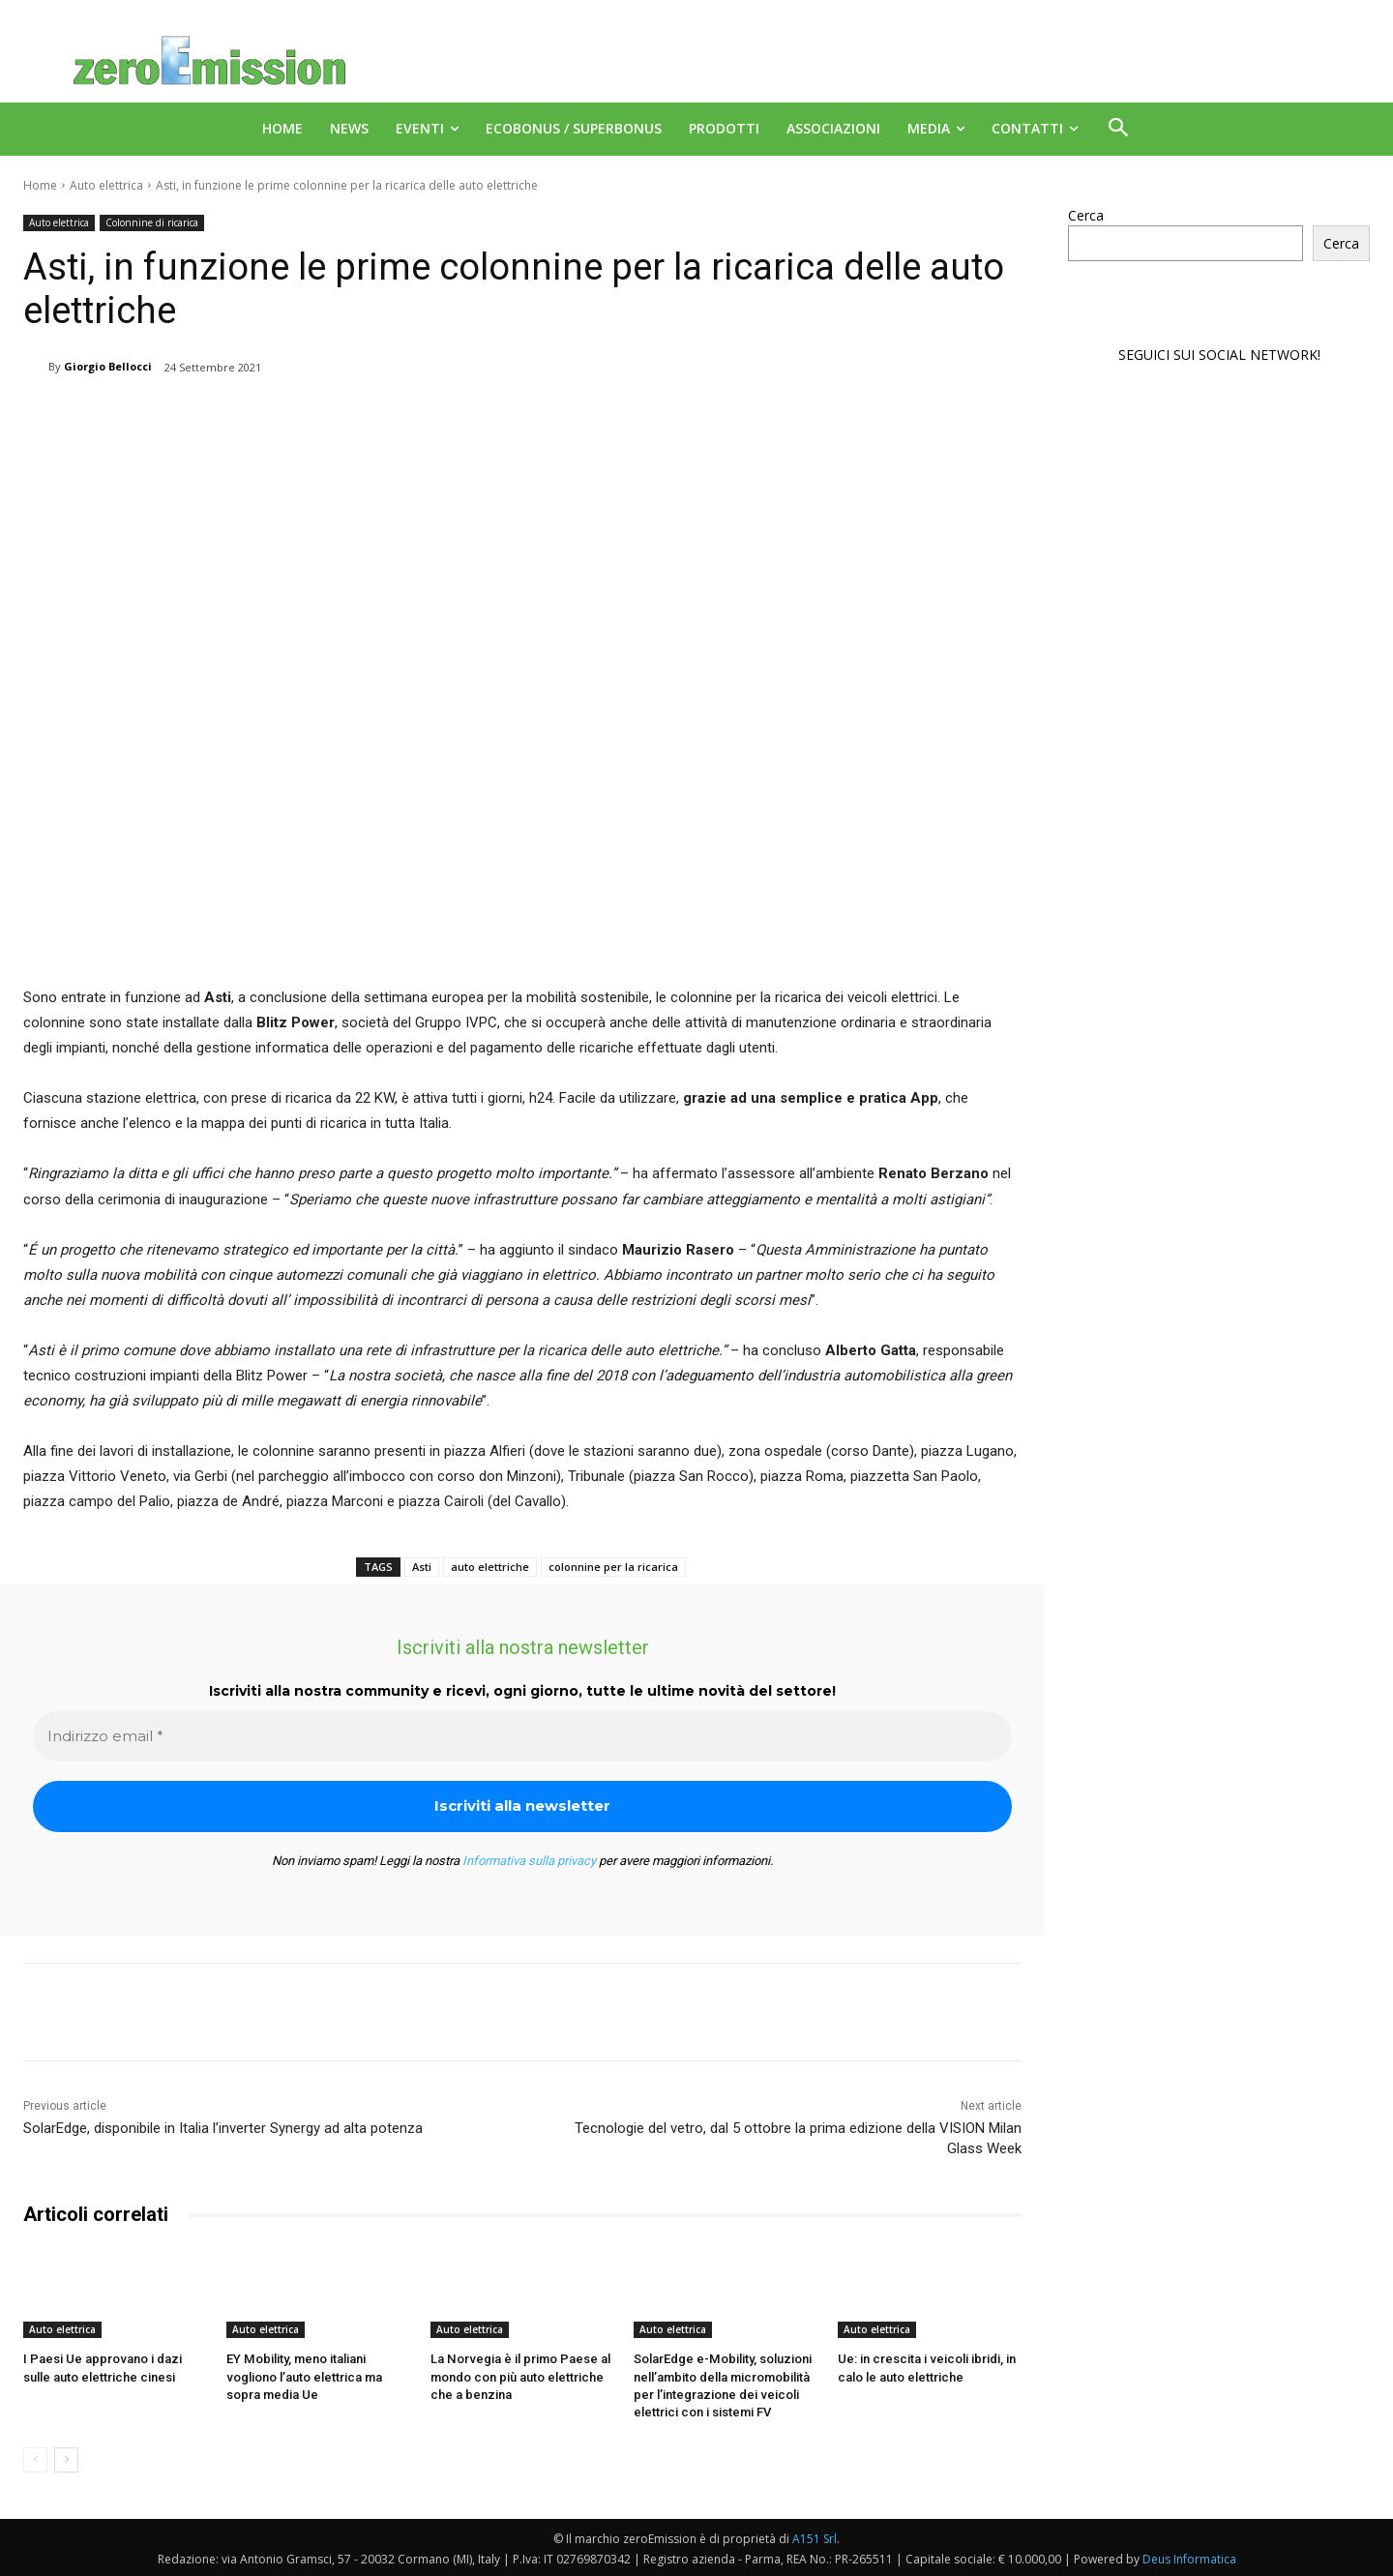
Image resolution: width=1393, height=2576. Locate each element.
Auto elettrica (106, 185)
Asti (421, 1566)
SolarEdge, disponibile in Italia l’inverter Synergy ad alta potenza (223, 2128)
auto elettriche (490, 1566)
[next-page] (66, 2459)
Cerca (1086, 215)
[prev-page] (35, 2459)
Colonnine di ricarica (152, 223)
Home (40, 185)
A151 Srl (814, 2538)
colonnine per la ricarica (613, 1566)
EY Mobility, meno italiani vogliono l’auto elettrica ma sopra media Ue (303, 2376)
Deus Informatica (1189, 2558)
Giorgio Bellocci (108, 366)
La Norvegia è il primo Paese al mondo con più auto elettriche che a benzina (519, 2376)
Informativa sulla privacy (529, 1860)
